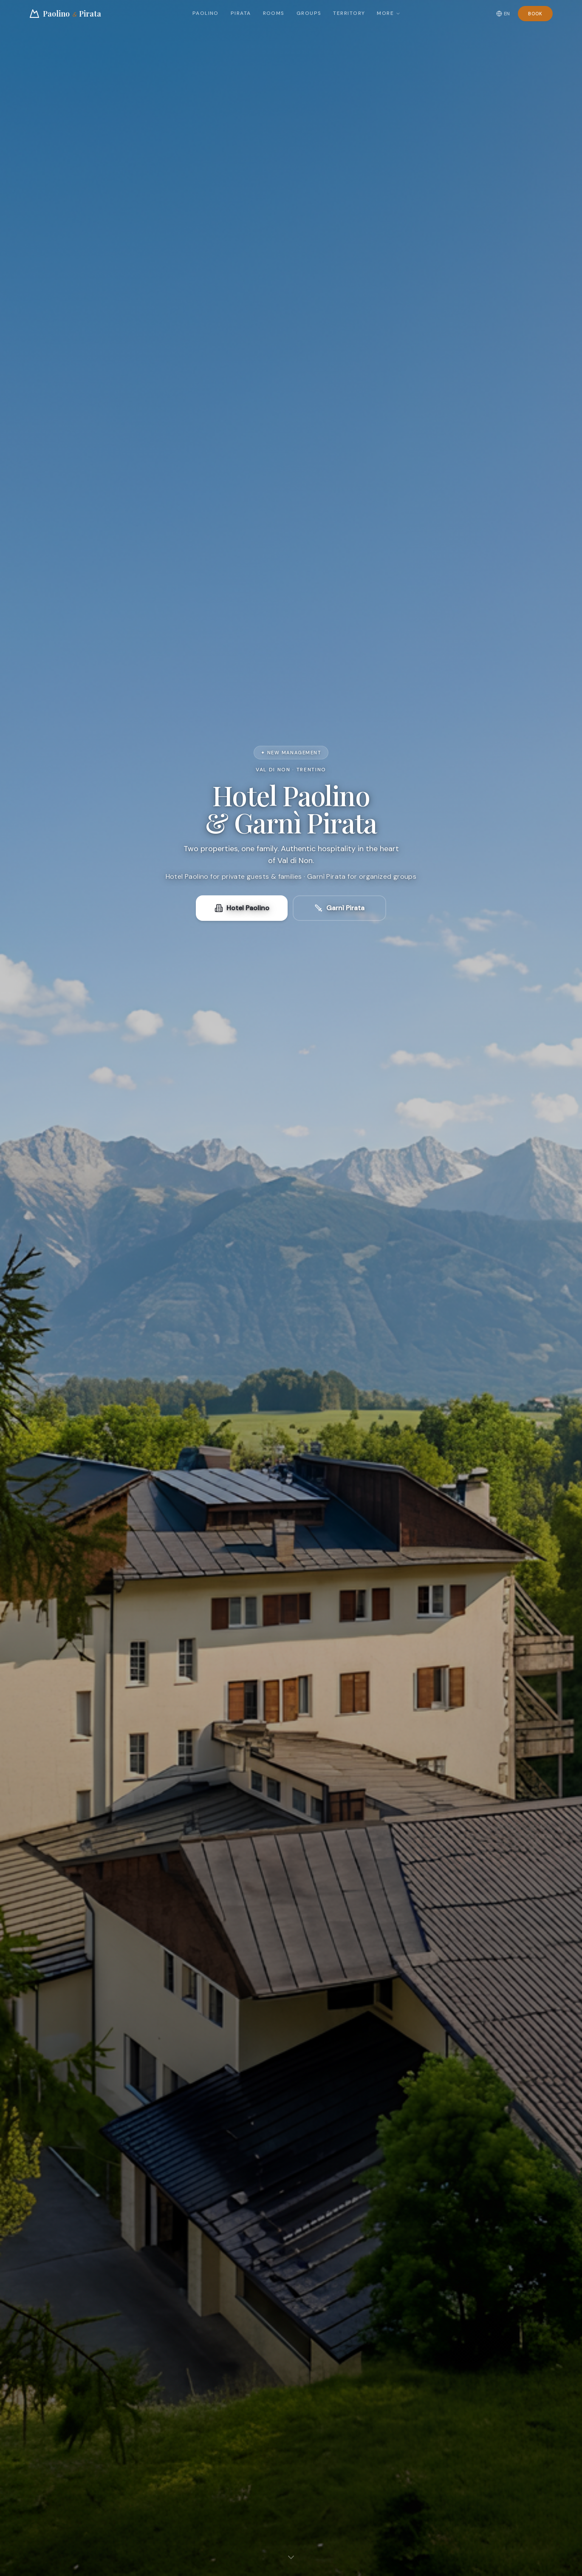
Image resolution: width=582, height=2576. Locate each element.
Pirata (241, 13)
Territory (349, 13)
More (389, 13)
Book (535, 14)
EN (503, 14)
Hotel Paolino (242, 907)
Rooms (274, 13)
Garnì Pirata (339, 907)
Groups (309, 13)
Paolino (205, 13)
